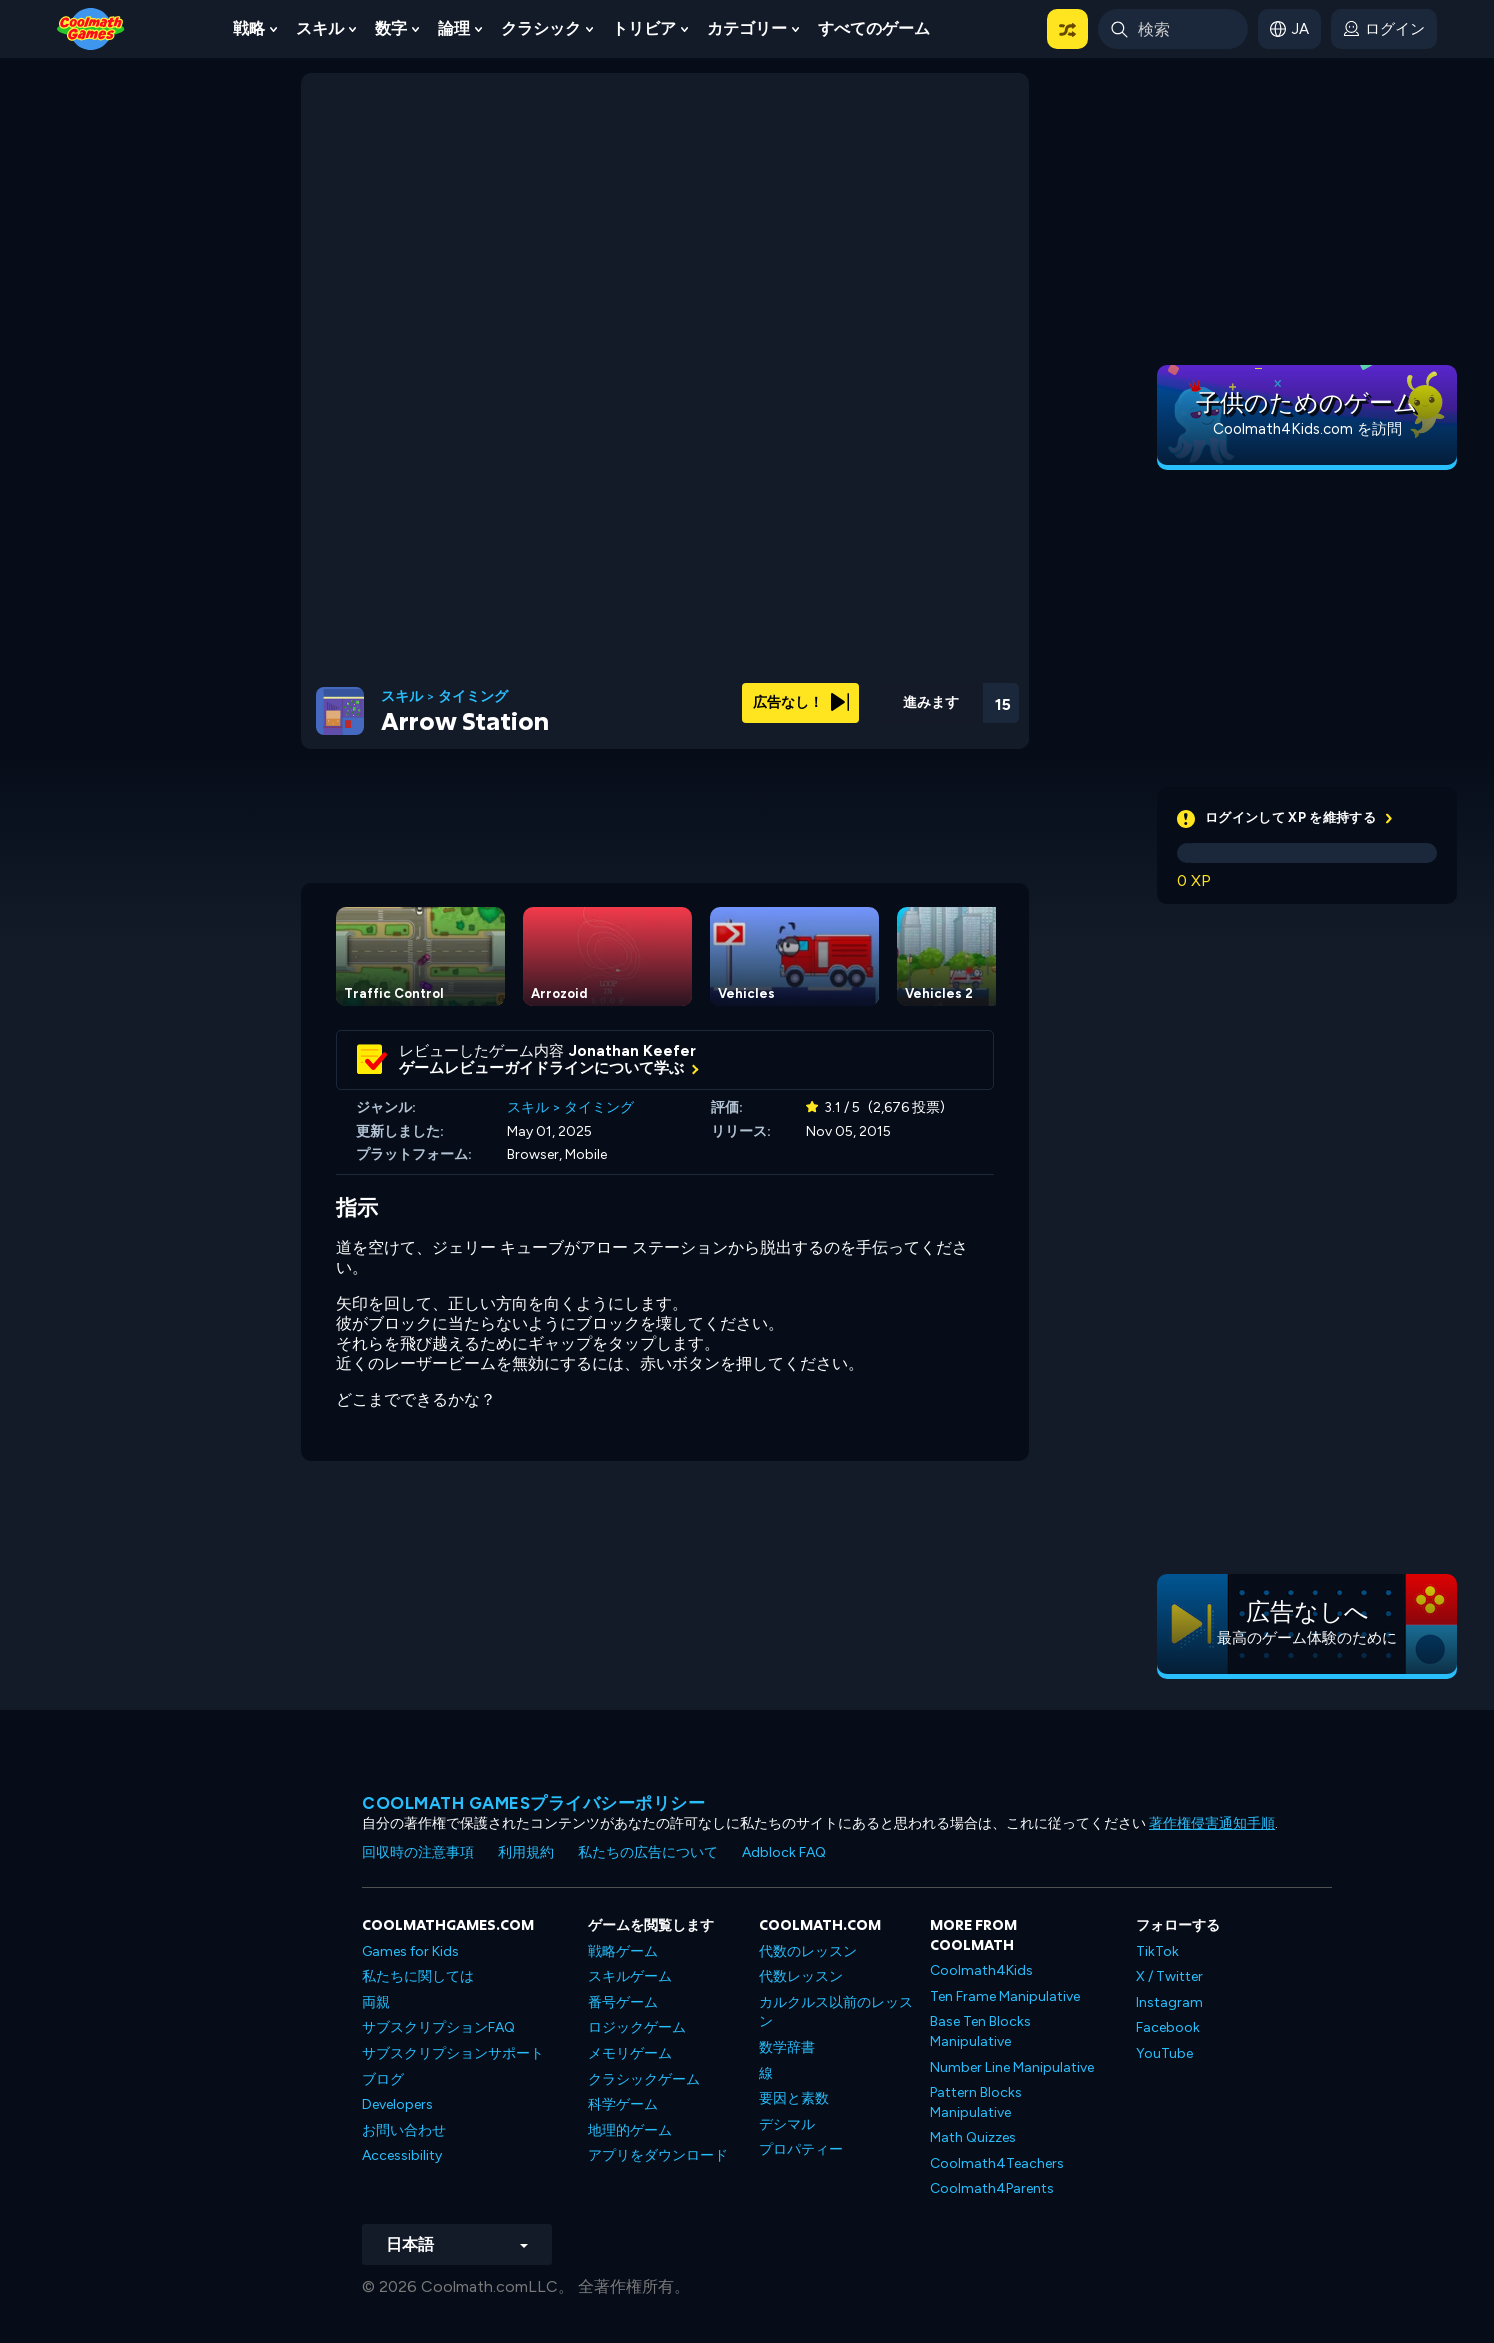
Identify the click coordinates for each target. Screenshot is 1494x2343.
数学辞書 (787, 2047)
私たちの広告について (648, 1852)
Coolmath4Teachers (997, 2163)
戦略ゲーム (623, 1951)
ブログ (383, 2079)
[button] (1067, 29)
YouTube (1164, 2053)
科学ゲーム (623, 2104)
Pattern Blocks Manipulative (976, 2102)
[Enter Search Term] (1173, 29)
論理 (454, 28)
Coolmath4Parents (992, 2188)
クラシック (541, 28)
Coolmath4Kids (981, 1970)
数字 (391, 28)
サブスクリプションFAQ (438, 2027)
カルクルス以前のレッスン (836, 2012)
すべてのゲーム (874, 28)
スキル (320, 28)
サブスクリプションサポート (453, 2053)
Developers (397, 2104)
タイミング (473, 697)
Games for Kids (410, 1951)
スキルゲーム (630, 1976)
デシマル (787, 2124)
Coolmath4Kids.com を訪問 (1307, 429)
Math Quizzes (973, 2137)
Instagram (1169, 2002)
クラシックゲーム (644, 2079)
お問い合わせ (404, 2130)
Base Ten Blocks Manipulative (980, 2031)
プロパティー (801, 2149)
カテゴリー (747, 28)
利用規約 (526, 1852)
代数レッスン (801, 1976)
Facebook (1168, 2027)
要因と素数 (794, 2098)
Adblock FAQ (784, 1852)
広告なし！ (801, 702)
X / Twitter (1169, 1976)
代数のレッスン (808, 1951)
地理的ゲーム (630, 2130)
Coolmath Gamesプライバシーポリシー (533, 1803)
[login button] (1384, 29)
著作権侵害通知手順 (1212, 1823)
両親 (376, 2002)
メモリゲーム (630, 2053)
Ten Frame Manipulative (1005, 1996)
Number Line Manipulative (1012, 2067)
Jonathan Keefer (632, 1051)
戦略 (249, 28)
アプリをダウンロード (658, 2155)
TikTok (1157, 1951)
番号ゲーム (623, 2002)
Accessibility (402, 2155)
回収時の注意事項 (418, 1852)
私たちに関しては (418, 1976)
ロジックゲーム (637, 2027)
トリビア (644, 28)
